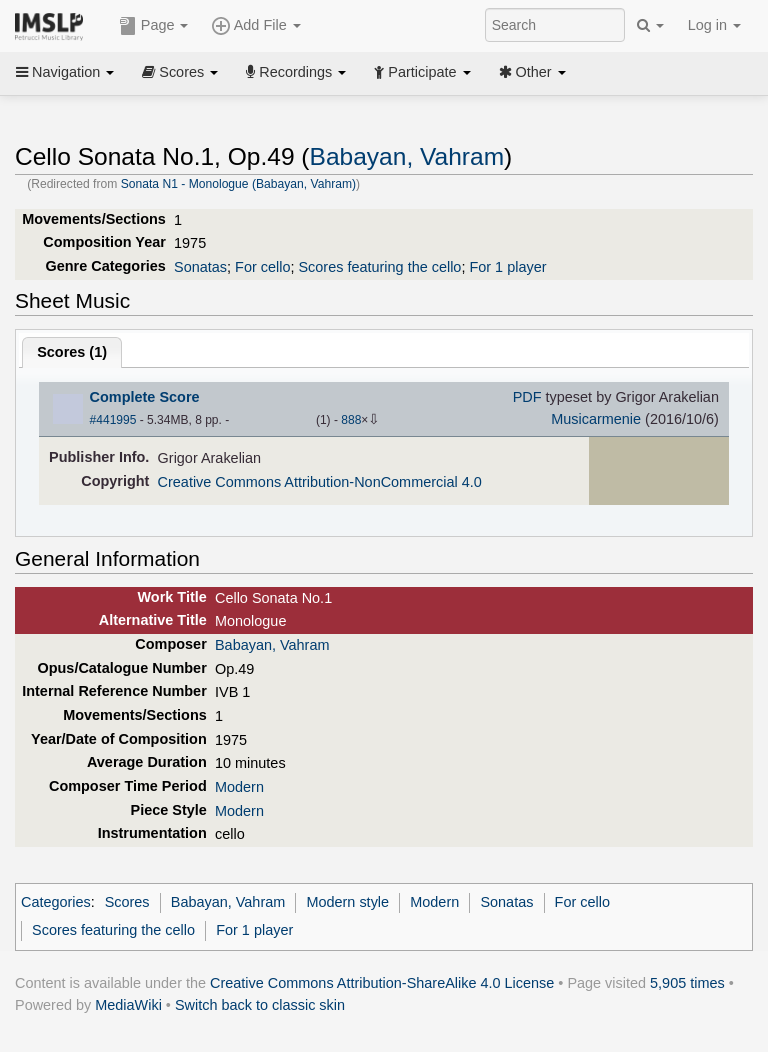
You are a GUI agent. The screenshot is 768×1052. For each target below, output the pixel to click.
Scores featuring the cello (379, 267)
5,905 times (687, 983)
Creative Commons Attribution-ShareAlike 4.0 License (382, 983)
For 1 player (507, 267)
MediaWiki (128, 1005)
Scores (180, 72)
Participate (422, 72)
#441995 (113, 420)
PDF (527, 397)
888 (351, 420)
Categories (56, 902)
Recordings (296, 72)
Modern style (347, 902)
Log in (714, 25)
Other (532, 72)
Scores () (72, 352)
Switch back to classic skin (260, 1005)
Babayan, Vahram (407, 156)
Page (154, 26)
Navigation (65, 72)
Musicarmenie (596, 419)
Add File (256, 26)
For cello (262, 267)
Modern (239, 787)
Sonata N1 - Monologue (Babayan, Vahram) (238, 184)
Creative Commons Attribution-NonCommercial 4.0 (320, 482)
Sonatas (200, 267)
